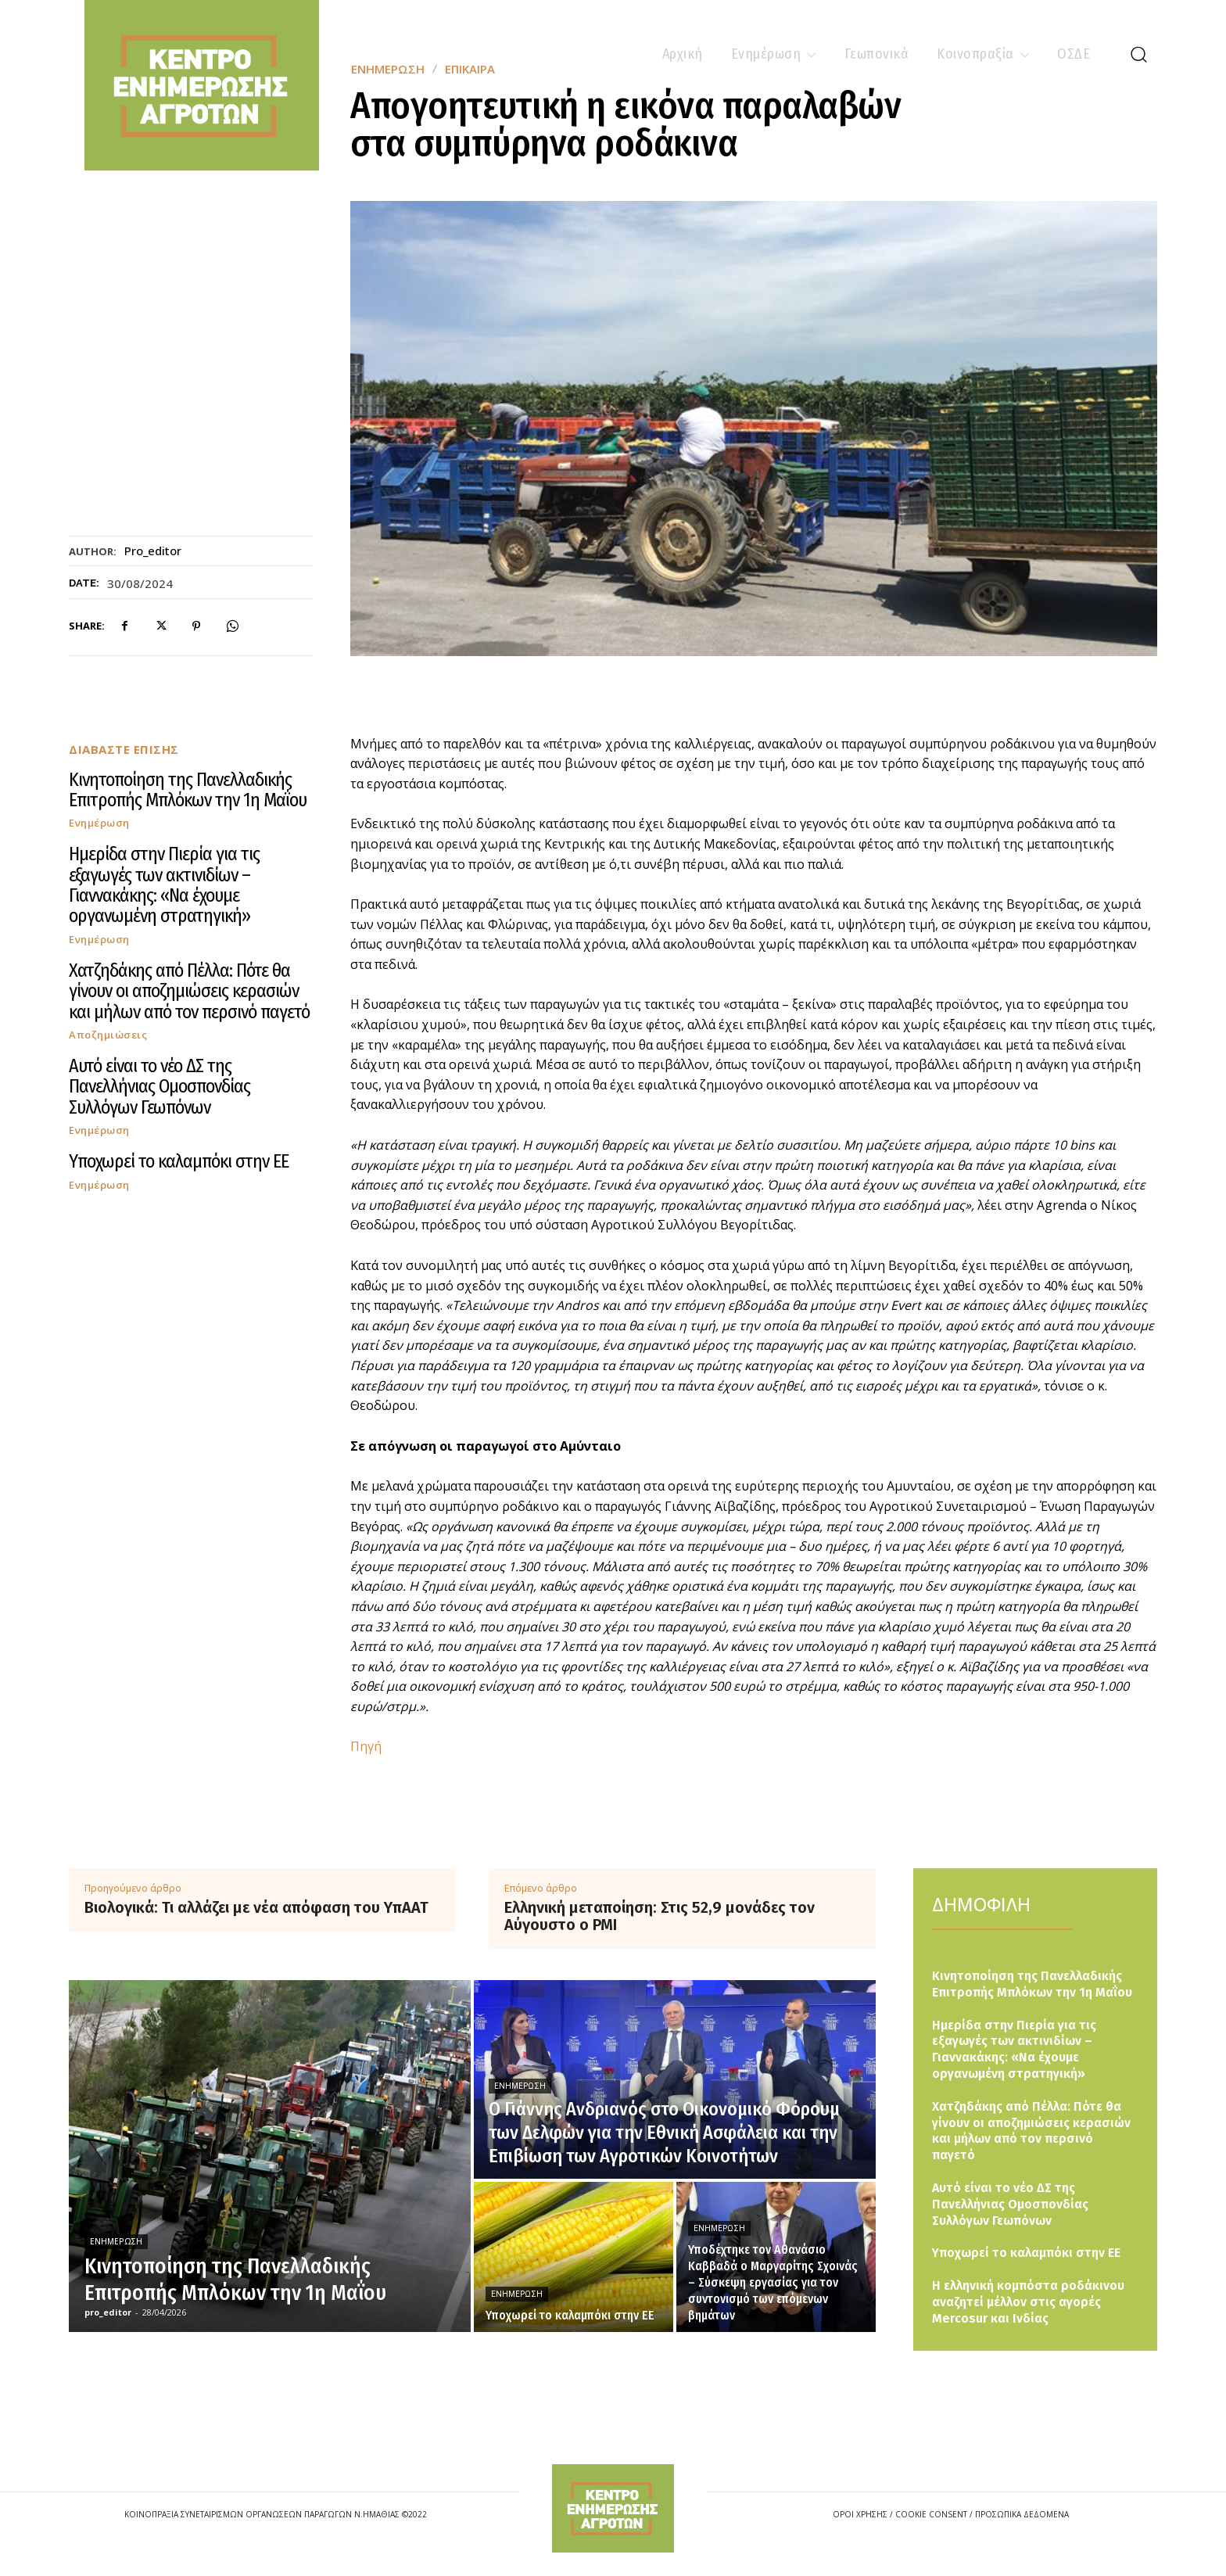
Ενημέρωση (99, 823)
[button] (1138, 54)
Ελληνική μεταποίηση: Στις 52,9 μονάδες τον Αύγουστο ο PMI (659, 1916)
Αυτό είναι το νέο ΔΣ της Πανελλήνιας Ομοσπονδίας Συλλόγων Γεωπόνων (159, 1086)
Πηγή (366, 1746)
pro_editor (152, 551)
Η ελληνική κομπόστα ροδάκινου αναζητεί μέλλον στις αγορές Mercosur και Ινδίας (1028, 2302)
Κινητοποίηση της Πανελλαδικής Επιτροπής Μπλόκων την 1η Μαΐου (187, 790)
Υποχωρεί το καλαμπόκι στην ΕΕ (179, 1161)
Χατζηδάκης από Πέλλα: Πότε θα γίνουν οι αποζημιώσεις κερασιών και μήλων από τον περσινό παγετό (189, 991)
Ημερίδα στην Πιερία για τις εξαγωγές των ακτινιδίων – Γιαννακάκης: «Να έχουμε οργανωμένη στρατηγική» (164, 885)
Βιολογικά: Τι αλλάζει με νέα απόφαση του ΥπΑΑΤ (256, 1907)
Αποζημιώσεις (108, 1035)
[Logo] (613, 2508)
